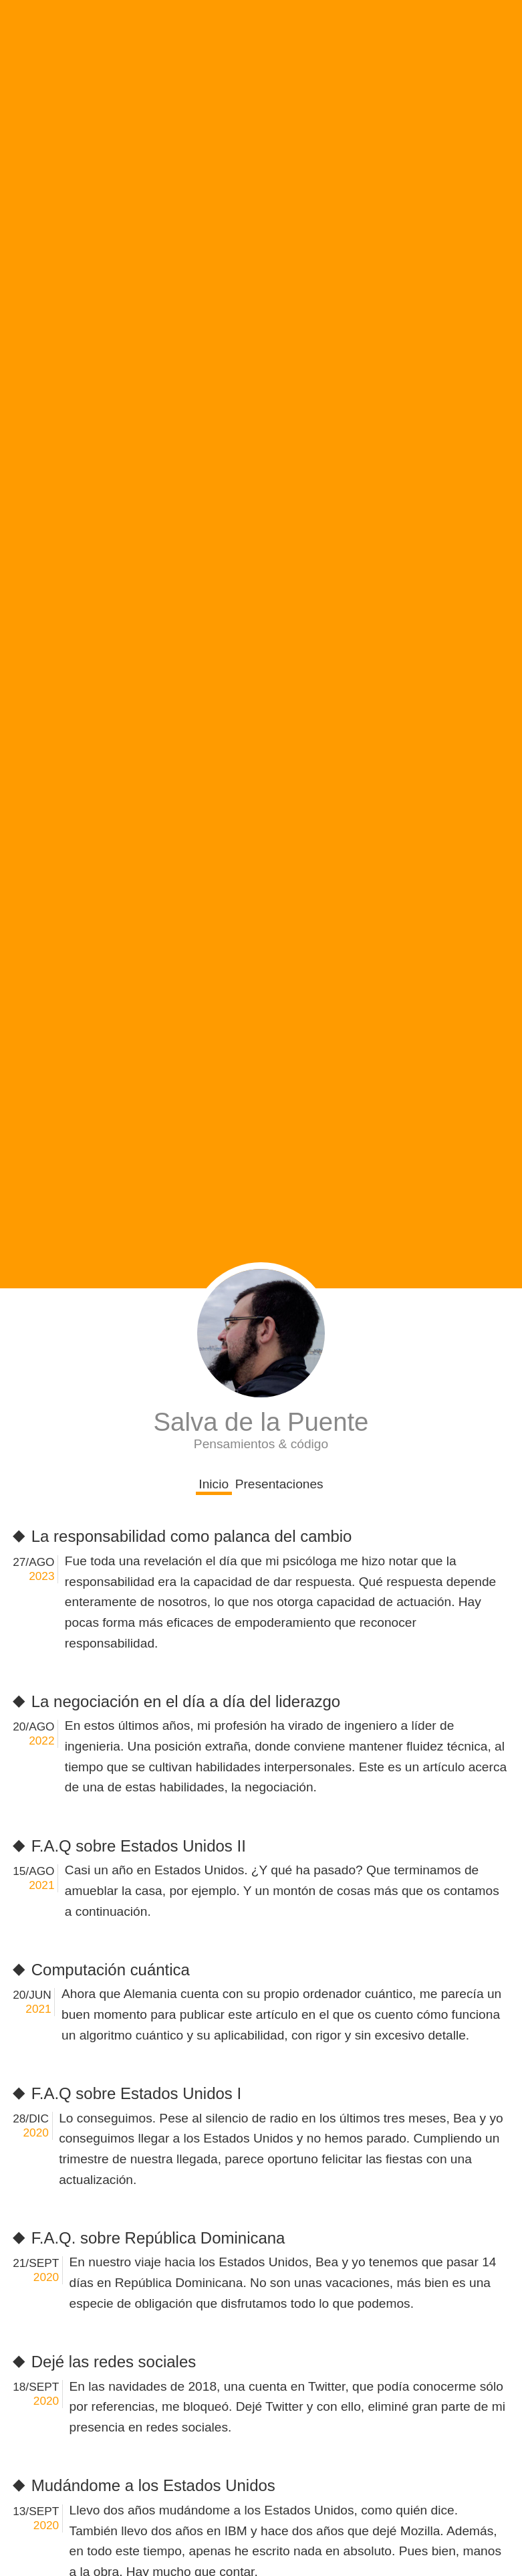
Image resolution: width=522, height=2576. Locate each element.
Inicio (214, 1484)
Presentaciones (279, 1484)
